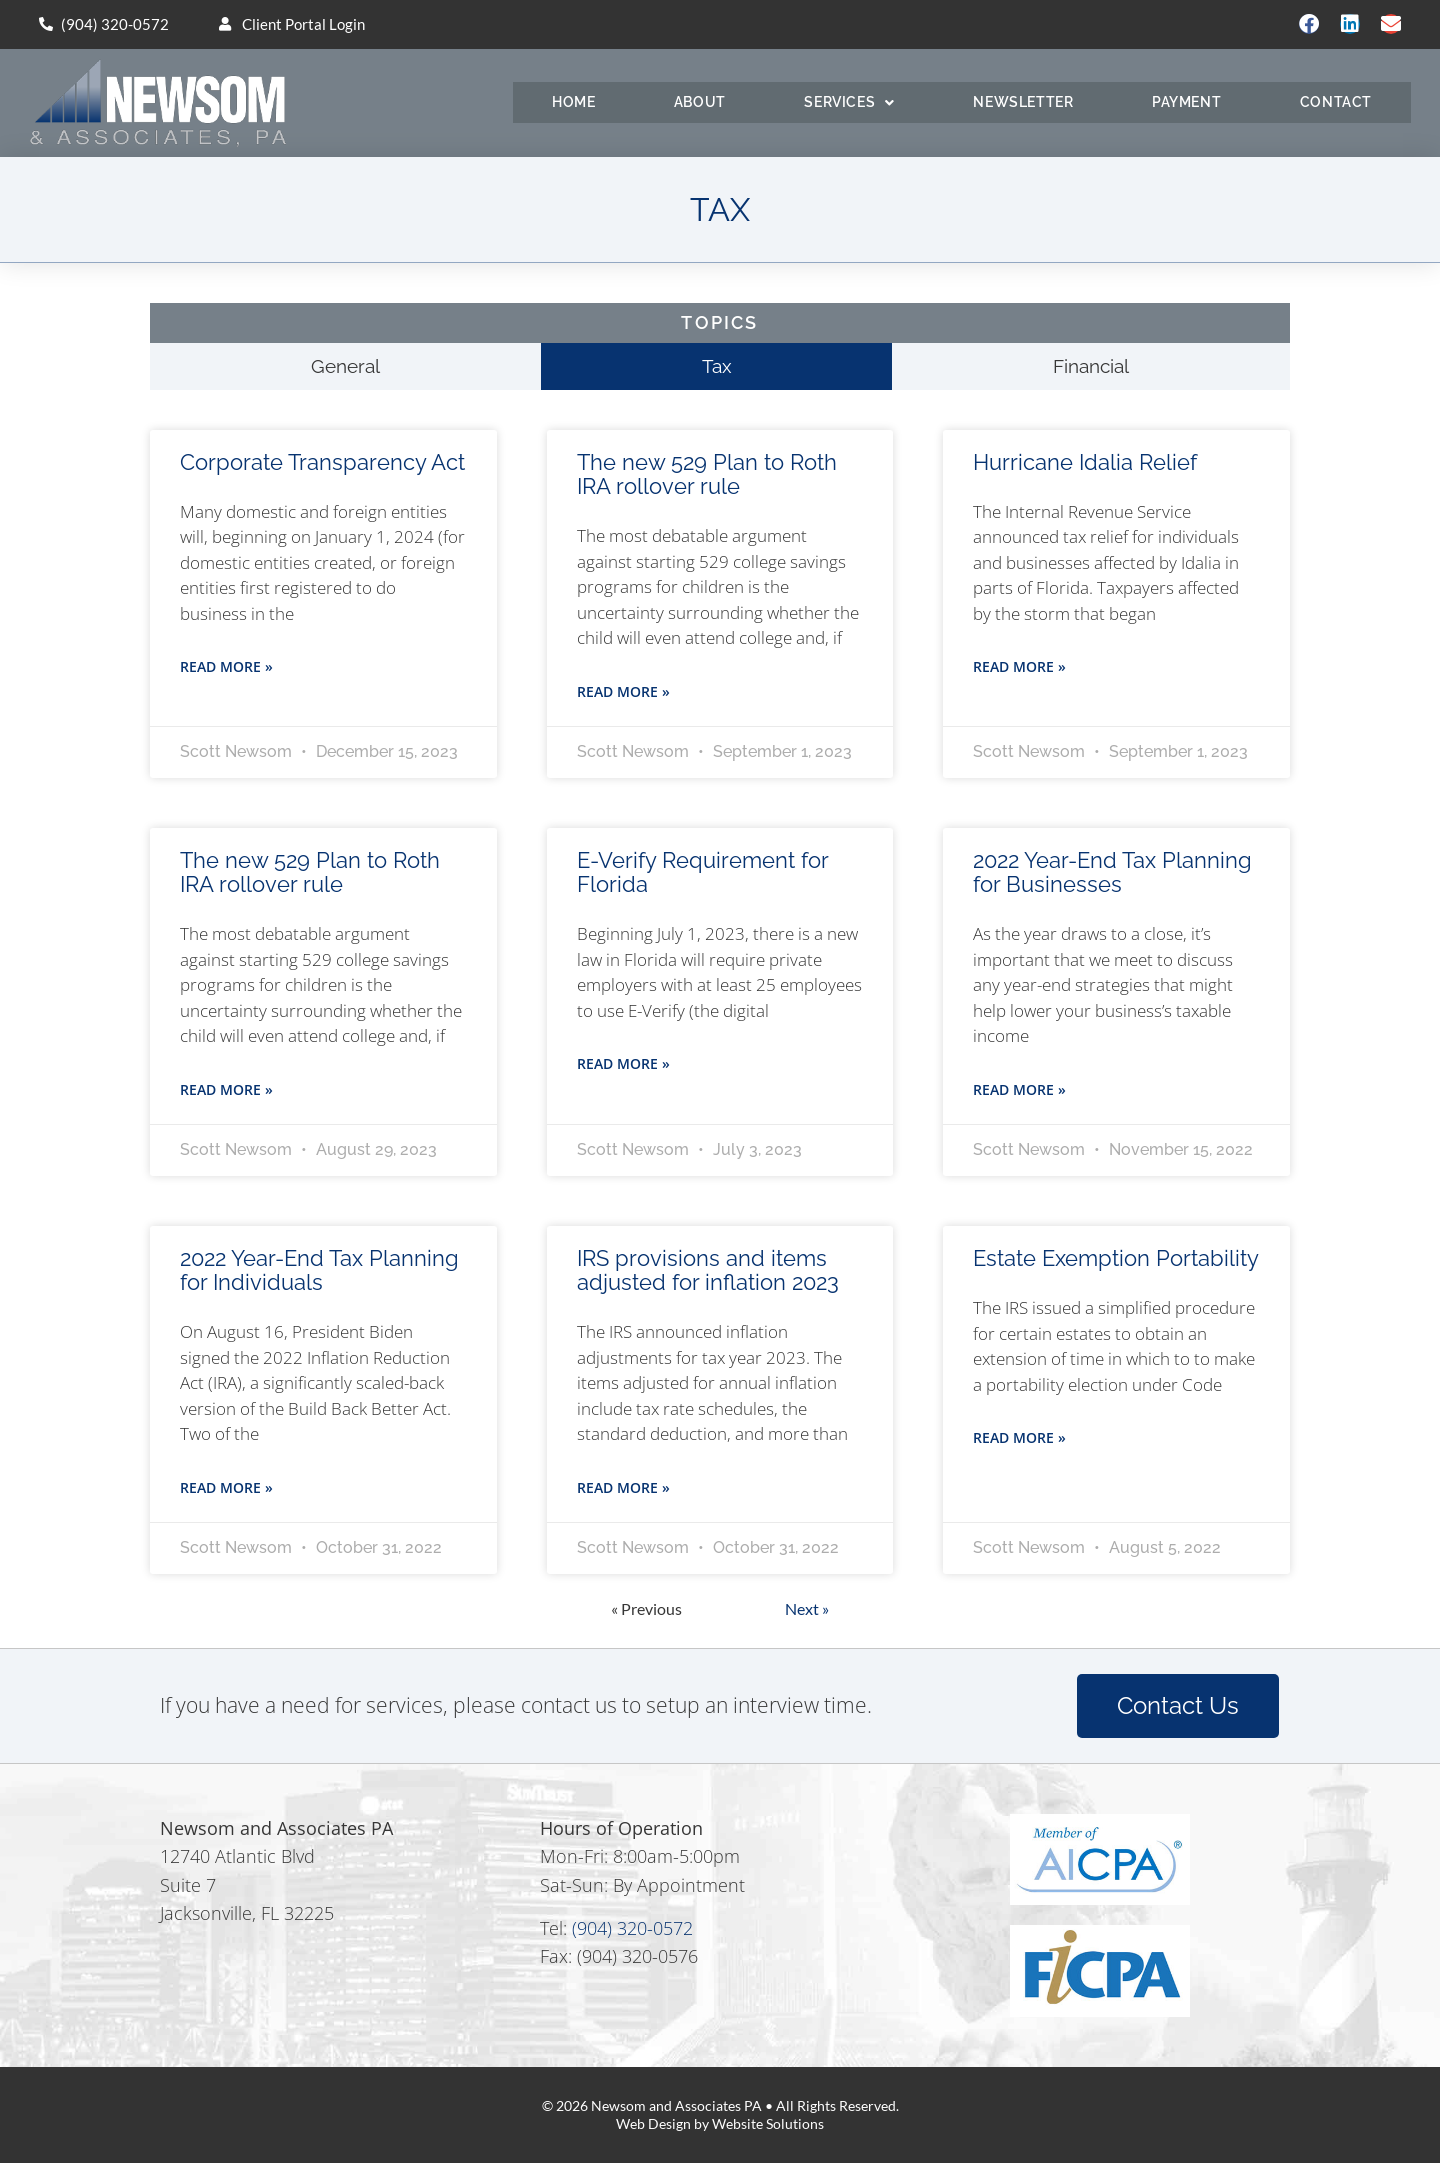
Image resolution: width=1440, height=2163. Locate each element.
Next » (807, 1608)
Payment (1186, 102)
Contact (1336, 102)
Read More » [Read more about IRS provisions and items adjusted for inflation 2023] (623, 1487)
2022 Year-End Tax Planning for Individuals (319, 1270)
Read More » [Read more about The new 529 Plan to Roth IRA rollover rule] (623, 691)
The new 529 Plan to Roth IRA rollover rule (707, 474)
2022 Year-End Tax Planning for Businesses (1112, 872)
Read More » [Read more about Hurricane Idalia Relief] (1019, 666)
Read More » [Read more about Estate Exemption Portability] (1019, 1437)
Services (849, 103)
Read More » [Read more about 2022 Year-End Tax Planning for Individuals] (226, 1487)
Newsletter (1023, 102)
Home (573, 102)
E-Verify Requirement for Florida (702, 872)
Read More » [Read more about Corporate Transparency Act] (226, 666)
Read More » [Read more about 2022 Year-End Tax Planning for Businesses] (1019, 1089)
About (700, 102)
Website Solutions (768, 2123)
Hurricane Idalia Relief (1085, 462)
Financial (1091, 366)
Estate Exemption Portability (1116, 1258)
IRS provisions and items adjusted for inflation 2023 (708, 1270)
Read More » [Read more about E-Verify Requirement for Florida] (623, 1063)
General (345, 366)
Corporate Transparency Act (322, 462)
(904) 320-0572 (632, 1928)
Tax (717, 366)
